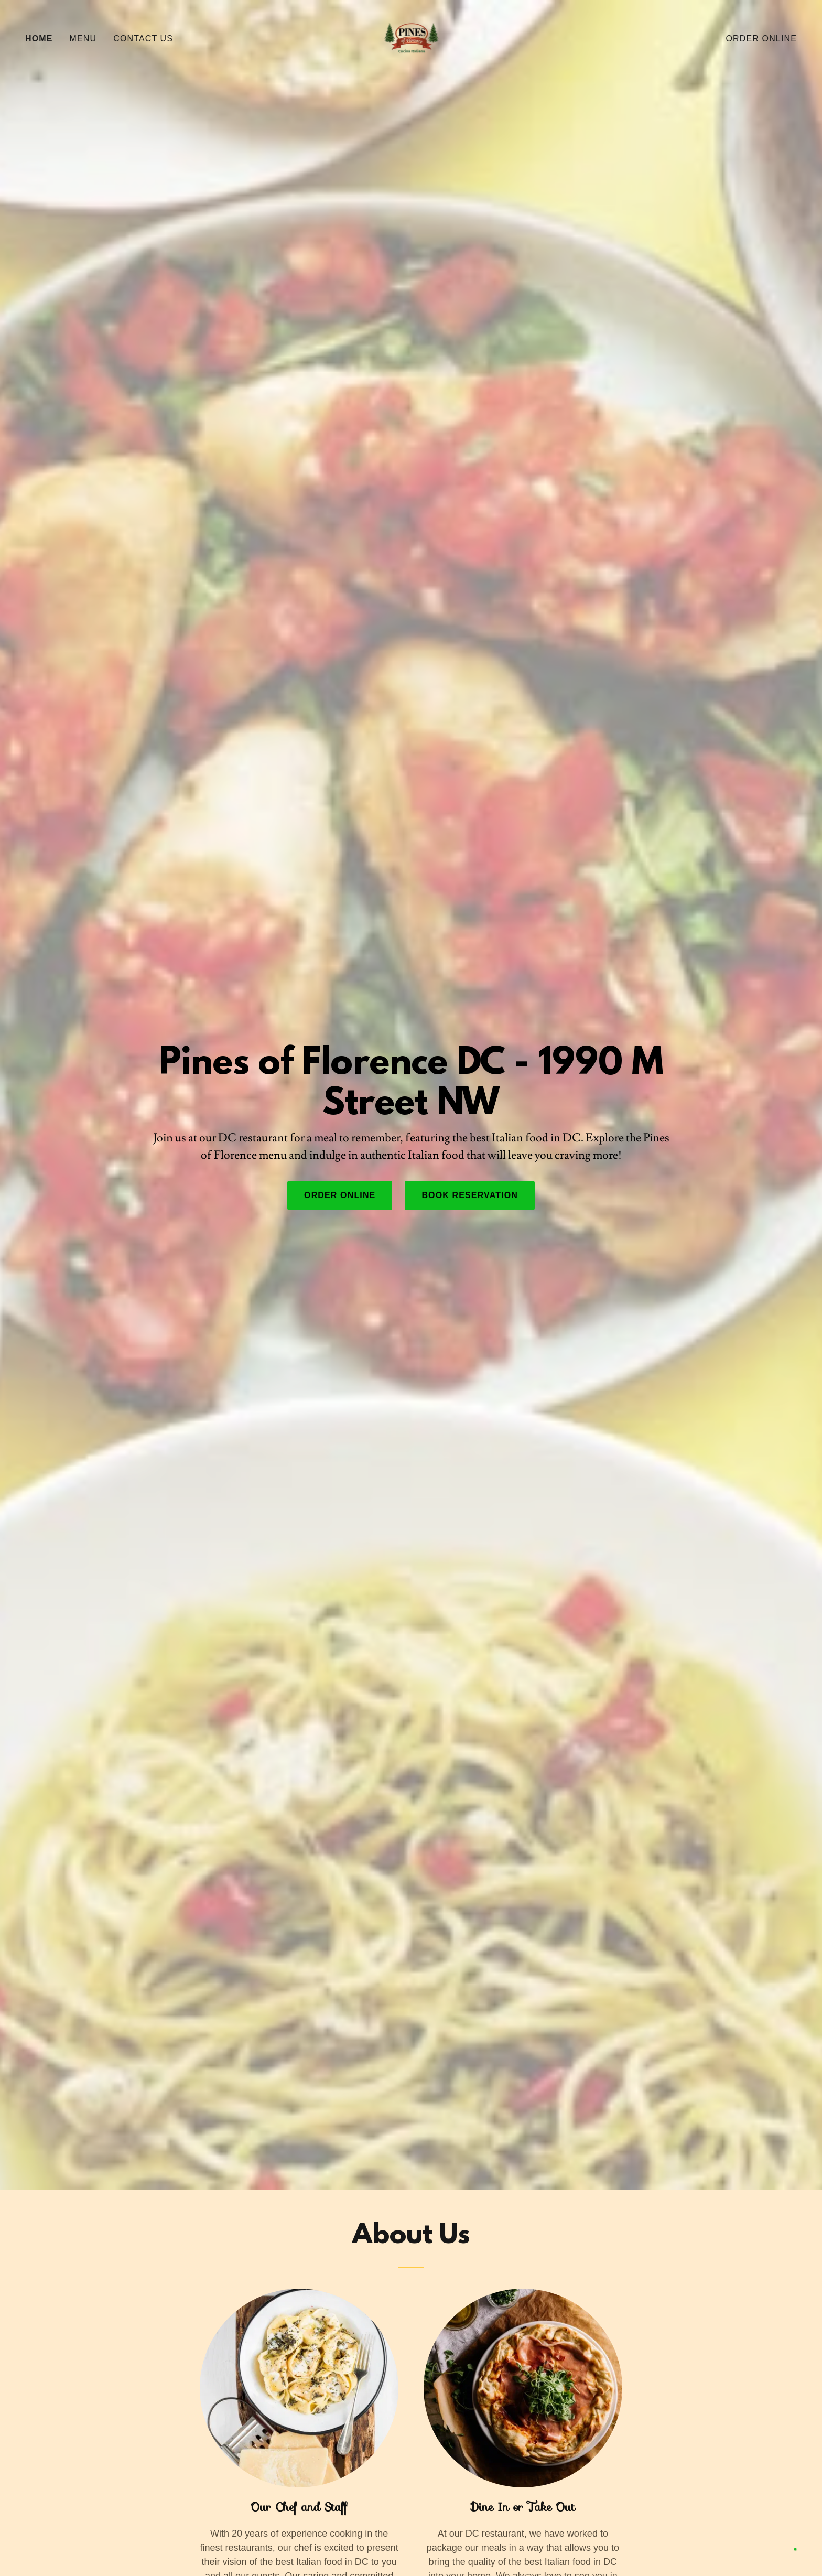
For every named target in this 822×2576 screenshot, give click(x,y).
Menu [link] (83, 38)
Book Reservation (469, 1195)
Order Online (339, 1195)
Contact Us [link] (143, 38)
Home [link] (39, 38)
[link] (411, 38)
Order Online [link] (761, 38)
